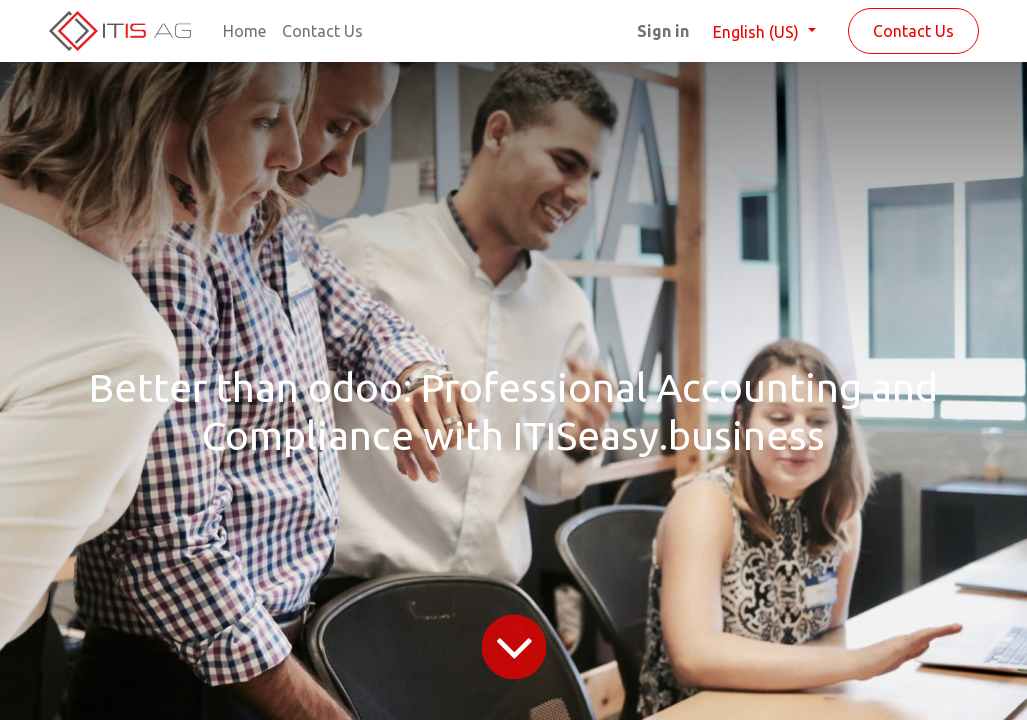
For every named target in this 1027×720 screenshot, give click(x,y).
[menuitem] (244, 31)
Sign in (663, 31)
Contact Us (913, 31)
